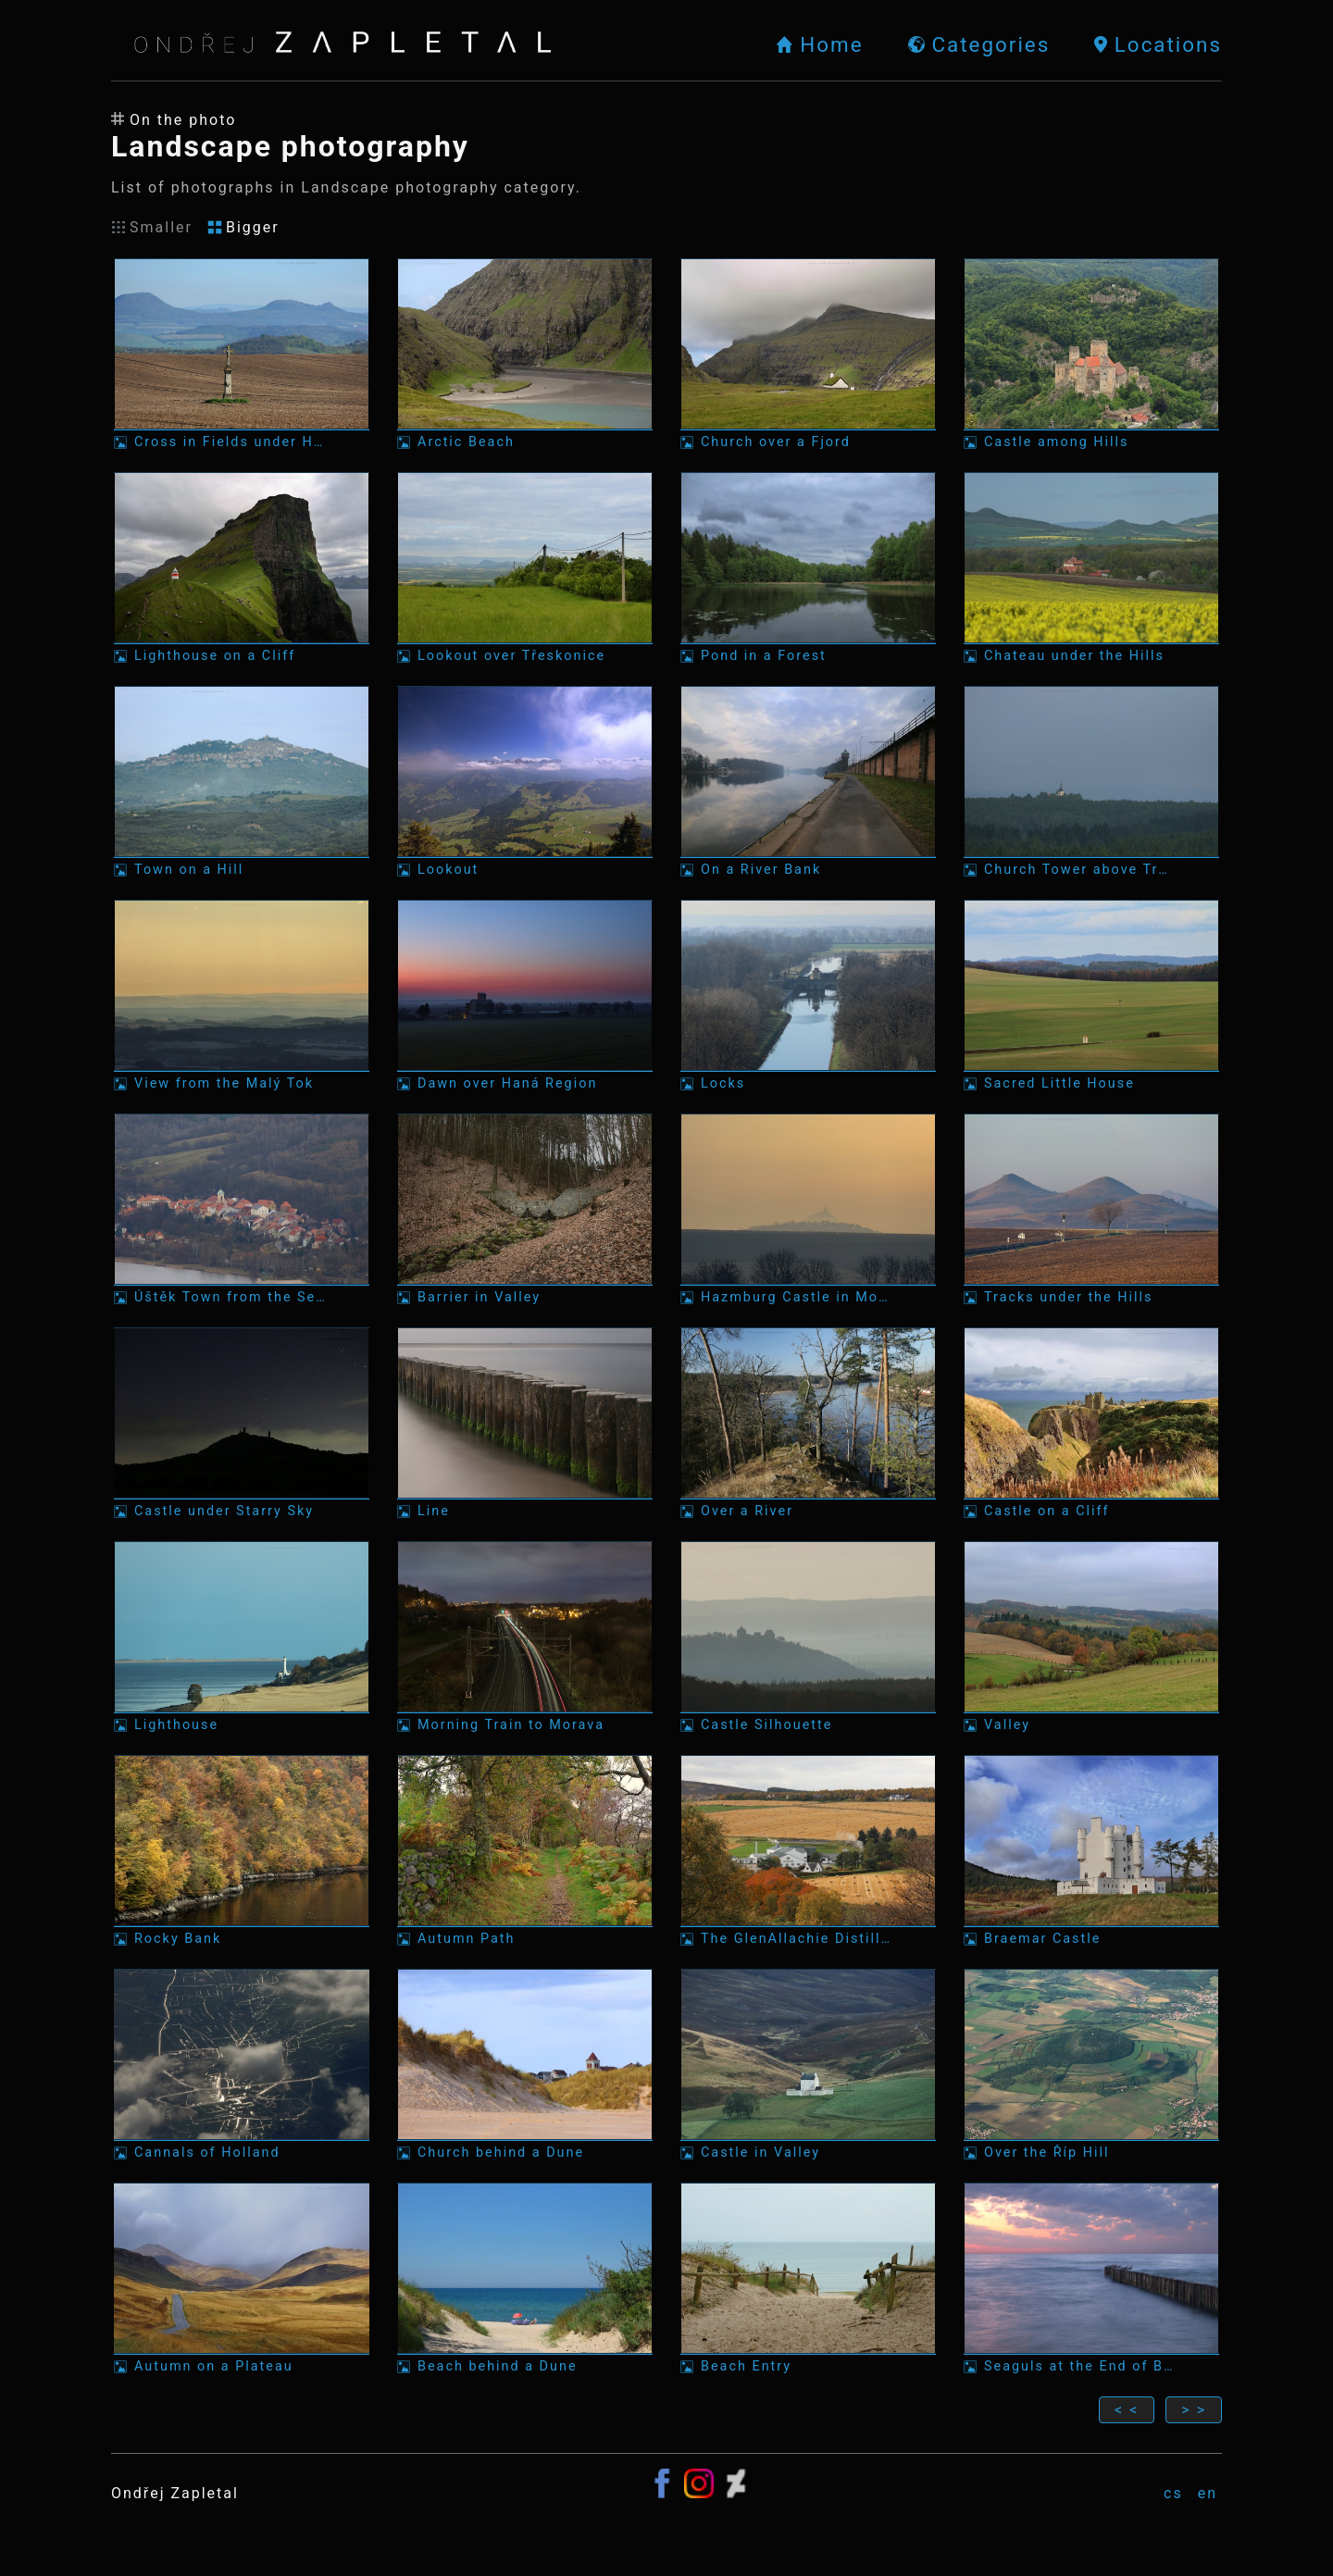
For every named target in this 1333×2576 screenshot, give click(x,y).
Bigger (243, 227)
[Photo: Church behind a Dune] (525, 2064)
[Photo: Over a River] (808, 1423)
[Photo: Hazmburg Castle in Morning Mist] (808, 1209)
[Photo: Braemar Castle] (1091, 1851)
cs (1173, 2493)
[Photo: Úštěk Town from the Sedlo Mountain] (241, 1209)
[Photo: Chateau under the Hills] (1091, 568)
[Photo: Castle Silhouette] (808, 1637)
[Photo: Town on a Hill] (241, 781)
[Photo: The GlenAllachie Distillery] (808, 1851)
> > (1193, 2410)
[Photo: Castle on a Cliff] (1091, 1423)
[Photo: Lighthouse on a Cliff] (241, 568)
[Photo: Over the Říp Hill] (1091, 2064)
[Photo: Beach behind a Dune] (525, 2278)
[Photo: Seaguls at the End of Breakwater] (1091, 2278)
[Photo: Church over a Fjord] (808, 354)
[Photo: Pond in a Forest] (808, 568)
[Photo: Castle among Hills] (1091, 354)
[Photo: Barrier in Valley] (525, 1209)
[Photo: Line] (525, 1423)
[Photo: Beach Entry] (808, 2278)
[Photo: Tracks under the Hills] (1091, 1209)
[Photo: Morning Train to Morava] (525, 1637)
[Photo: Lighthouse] (241, 1637)
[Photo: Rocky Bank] (241, 1851)
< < (1127, 2410)
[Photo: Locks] (808, 995)
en (1207, 2493)
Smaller (152, 227)
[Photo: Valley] (1091, 1637)
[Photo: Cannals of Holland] (241, 2064)
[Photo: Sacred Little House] (1091, 995)
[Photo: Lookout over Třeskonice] (525, 568)
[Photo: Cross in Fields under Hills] (241, 354)
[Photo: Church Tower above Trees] (1091, 781)
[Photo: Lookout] (525, 781)
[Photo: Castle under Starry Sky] (241, 1423)
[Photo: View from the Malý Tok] (241, 995)
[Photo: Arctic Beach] (525, 354)
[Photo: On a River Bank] (808, 781)
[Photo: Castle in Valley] (808, 2064)
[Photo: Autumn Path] (525, 1851)
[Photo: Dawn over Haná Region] (525, 995)
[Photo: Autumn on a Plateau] (241, 2278)
